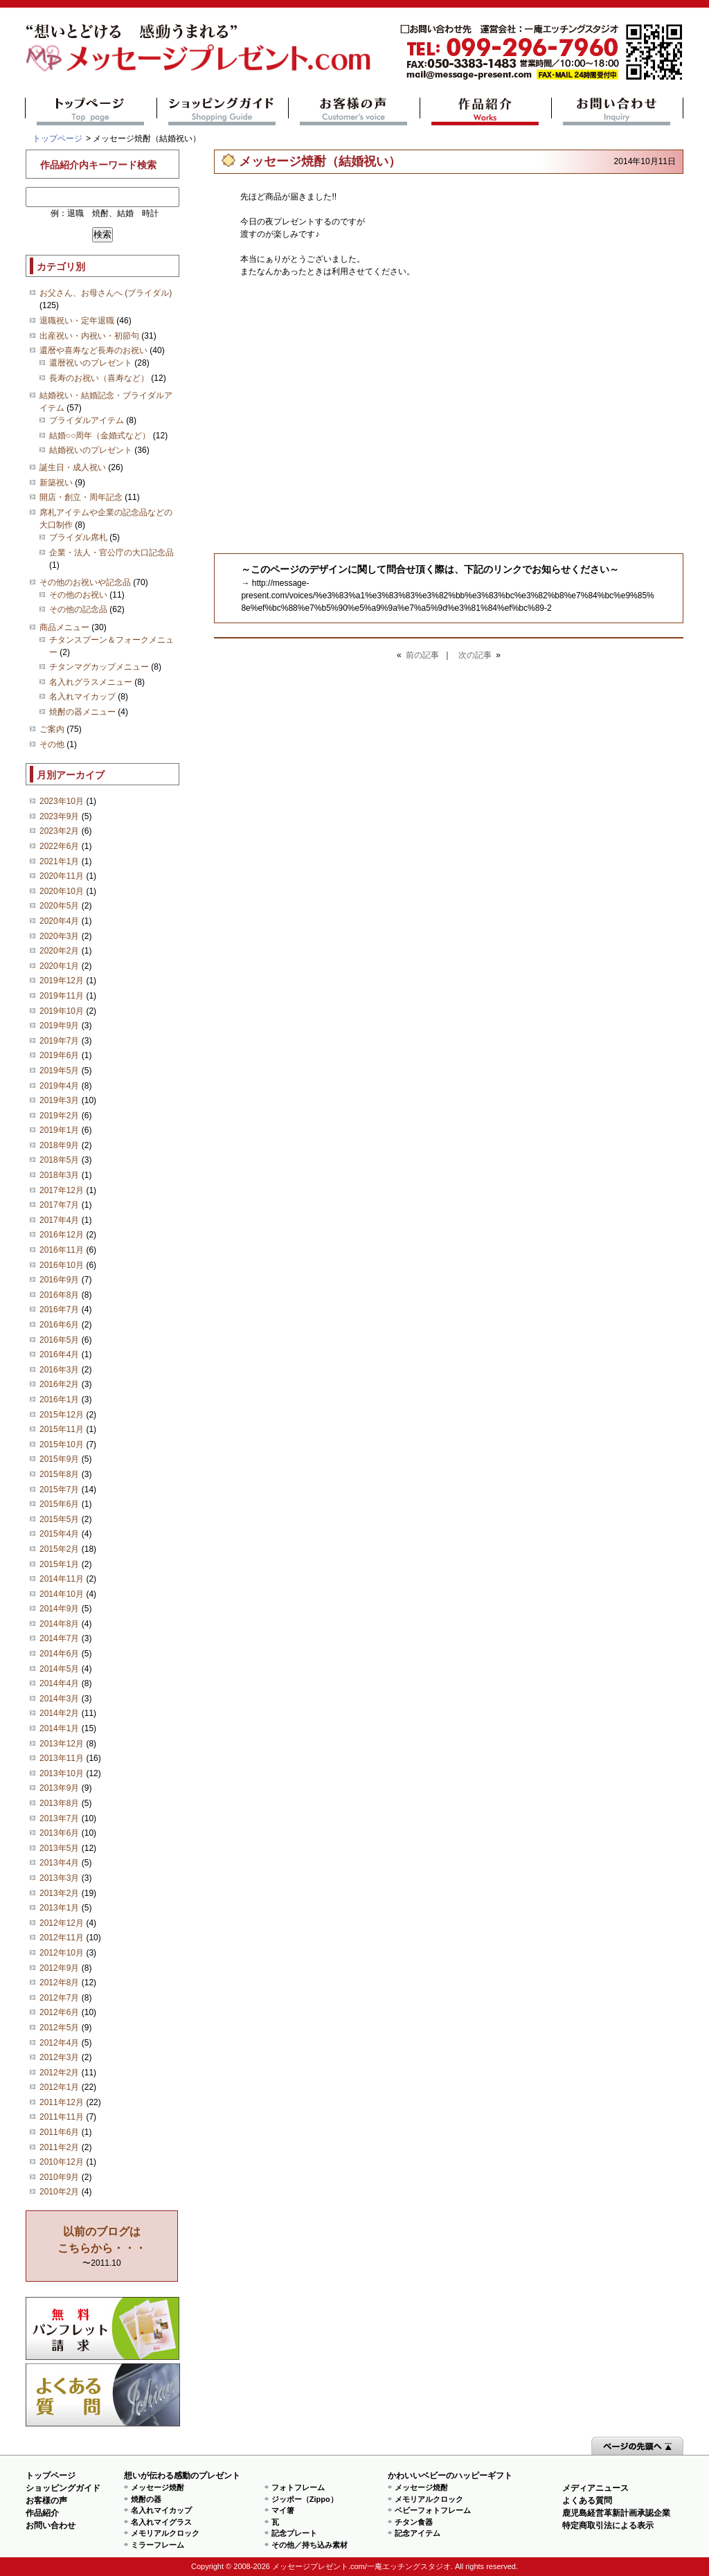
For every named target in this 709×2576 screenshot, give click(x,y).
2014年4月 (59, 1683)
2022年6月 (59, 846)
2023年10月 (61, 801)
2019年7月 (59, 1041)
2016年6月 (59, 1325)
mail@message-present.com (541, 52)
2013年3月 (59, 1878)
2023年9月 (59, 816)
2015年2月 (59, 1549)
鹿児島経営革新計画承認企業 (616, 2513)
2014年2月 (59, 1713)
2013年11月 (61, 1758)
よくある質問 (103, 2394)
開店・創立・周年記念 (81, 497)
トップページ (91, 111)
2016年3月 (59, 1370)
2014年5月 (59, 1669)
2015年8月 (59, 1474)
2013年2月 (59, 1893)
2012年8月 (59, 1982)
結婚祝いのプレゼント (90, 450)
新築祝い (56, 483)
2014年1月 (59, 1728)
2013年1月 (59, 1908)
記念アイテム (417, 2533)
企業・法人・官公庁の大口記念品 (111, 552)
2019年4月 (59, 1086)
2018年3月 (59, 1175)
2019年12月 (61, 980)
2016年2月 (59, 1384)
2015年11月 (61, 1429)
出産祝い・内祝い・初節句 (89, 336)
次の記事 (475, 655)
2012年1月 (59, 2087)
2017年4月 (59, 1220)
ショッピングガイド (222, 111)
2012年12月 (61, 1923)
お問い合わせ (617, 111)
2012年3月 (59, 2057)
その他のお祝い (78, 595)
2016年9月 (59, 1280)
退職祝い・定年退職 (76, 320)
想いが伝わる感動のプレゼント (182, 2475)
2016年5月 (59, 1340)
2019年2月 (59, 1115)
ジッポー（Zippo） (304, 2499)
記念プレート (294, 2533)
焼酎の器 (146, 2499)
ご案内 (51, 729)
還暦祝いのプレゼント (90, 363)
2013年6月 (59, 1833)
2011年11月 (61, 2117)
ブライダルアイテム (86, 420)
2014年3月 (59, 1698)
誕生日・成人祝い (72, 467)
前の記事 (422, 655)
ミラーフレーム (157, 2545)
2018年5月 (59, 1160)
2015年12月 (61, 1415)
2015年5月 (59, 1519)
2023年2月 (59, 831)
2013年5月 (59, 1848)
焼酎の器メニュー (82, 712)
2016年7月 (59, 1309)
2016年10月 (61, 1265)
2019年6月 (59, 1055)
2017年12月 (61, 1190)
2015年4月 (59, 1534)
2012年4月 (59, 2043)
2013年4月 (59, 1863)
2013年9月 (59, 1788)
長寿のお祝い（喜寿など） (99, 378)
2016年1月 (59, 1399)
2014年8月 (59, 1624)
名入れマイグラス (161, 2522)
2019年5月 (59, 1070)
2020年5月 (59, 906)
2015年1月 (59, 1564)
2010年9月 (59, 2177)
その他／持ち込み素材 (309, 2545)
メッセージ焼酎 (157, 2487)
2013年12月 (61, 1743)
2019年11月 (61, 996)
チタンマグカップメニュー (99, 667)
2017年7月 (59, 1205)
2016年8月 (59, 1295)
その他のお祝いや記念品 (85, 582)
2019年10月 (61, 1011)
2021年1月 (59, 861)
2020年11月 (61, 876)
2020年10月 (61, 891)
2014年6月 (59, 1653)
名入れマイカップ (82, 696)
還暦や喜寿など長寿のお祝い (93, 350)
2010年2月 (59, 2192)
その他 (51, 744)
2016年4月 (59, 1354)
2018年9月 (59, 1145)
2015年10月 (61, 1444)
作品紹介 (485, 111)
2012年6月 (59, 2012)
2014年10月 (61, 1594)
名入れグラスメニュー (90, 682)
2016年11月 (61, 1250)
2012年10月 (61, 1953)
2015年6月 (59, 1504)
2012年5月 (59, 2027)
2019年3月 (59, 1100)
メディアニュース (595, 2488)
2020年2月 (59, 951)
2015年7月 (59, 1489)
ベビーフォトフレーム (433, 2510)
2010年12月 (61, 2162)
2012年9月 (59, 1968)
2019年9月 (59, 1025)
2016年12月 (61, 1235)
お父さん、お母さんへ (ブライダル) (105, 293)
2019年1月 (59, 1130)
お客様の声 (354, 111)
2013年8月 (59, 1803)
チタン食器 (414, 2522)
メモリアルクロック (165, 2533)
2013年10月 (61, 1773)
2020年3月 (59, 936)
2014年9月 (59, 1608)
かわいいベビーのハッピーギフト (450, 2475)
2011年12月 (61, 2102)
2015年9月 (59, 1459)
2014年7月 (59, 1638)
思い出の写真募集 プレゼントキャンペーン (103, 2328)
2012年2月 (59, 2072)
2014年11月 (61, 1579)
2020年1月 (59, 966)
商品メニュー (64, 627)
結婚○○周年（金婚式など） (100, 435)
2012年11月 (61, 1937)
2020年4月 (59, 921)
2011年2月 (59, 2147)
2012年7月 (59, 1998)
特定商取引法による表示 (608, 2525)
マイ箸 (282, 2510)
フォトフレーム (298, 2487)
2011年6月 (59, 2132)
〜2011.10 (101, 2247)
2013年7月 (59, 1818)
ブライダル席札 (78, 537)
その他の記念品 (78, 609)
